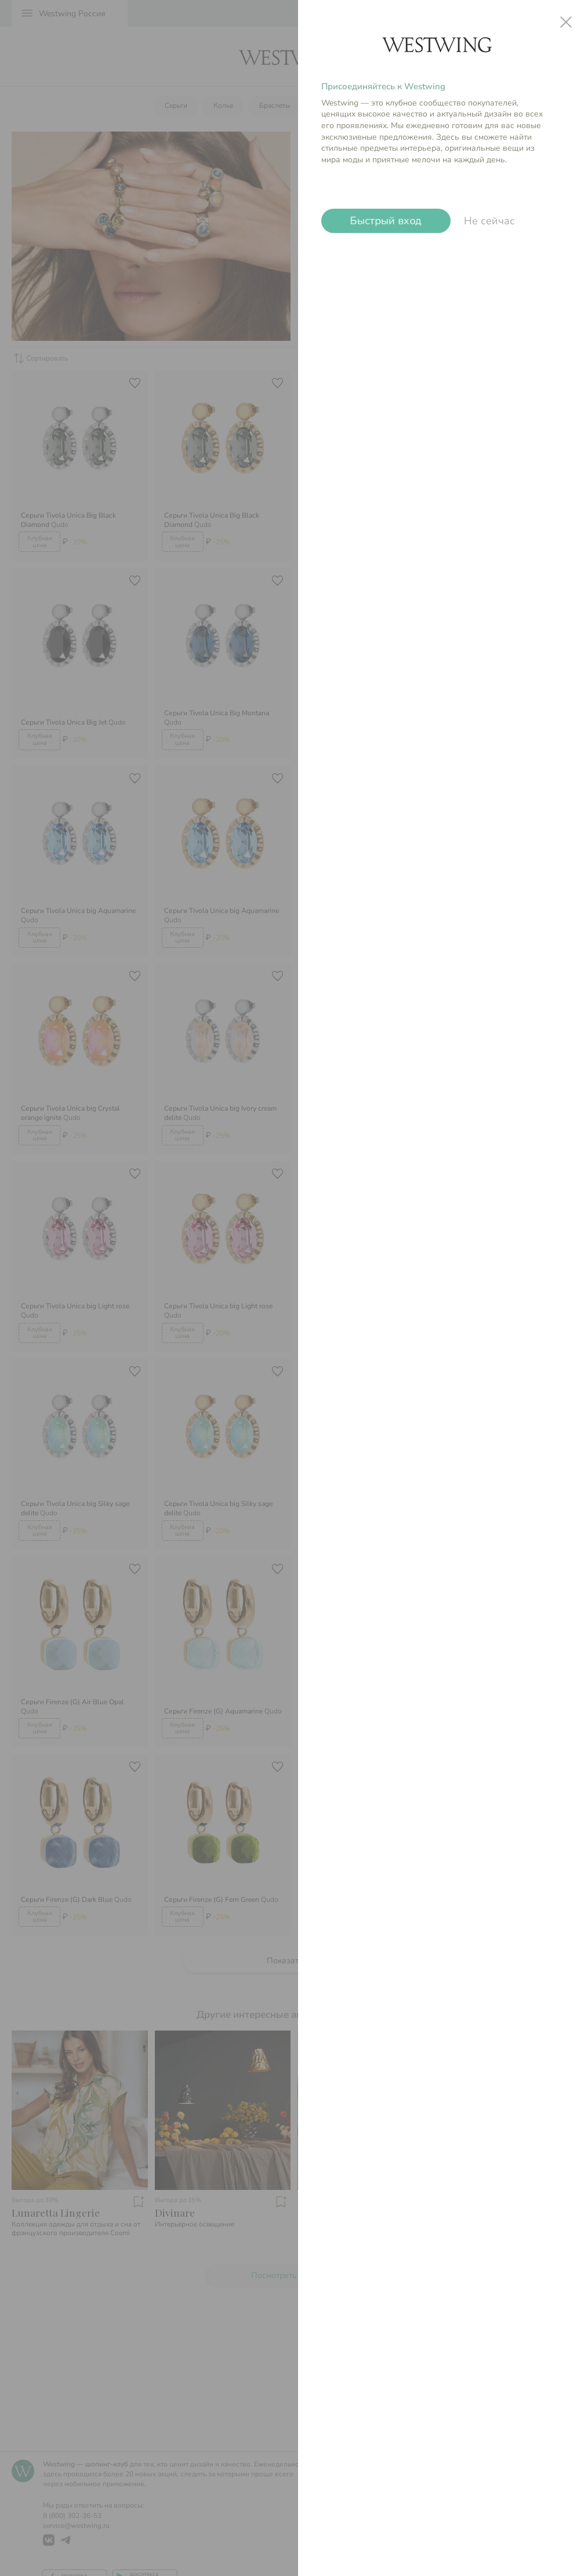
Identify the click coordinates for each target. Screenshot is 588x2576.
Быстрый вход (386, 221)
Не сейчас (489, 221)
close (566, 22)
